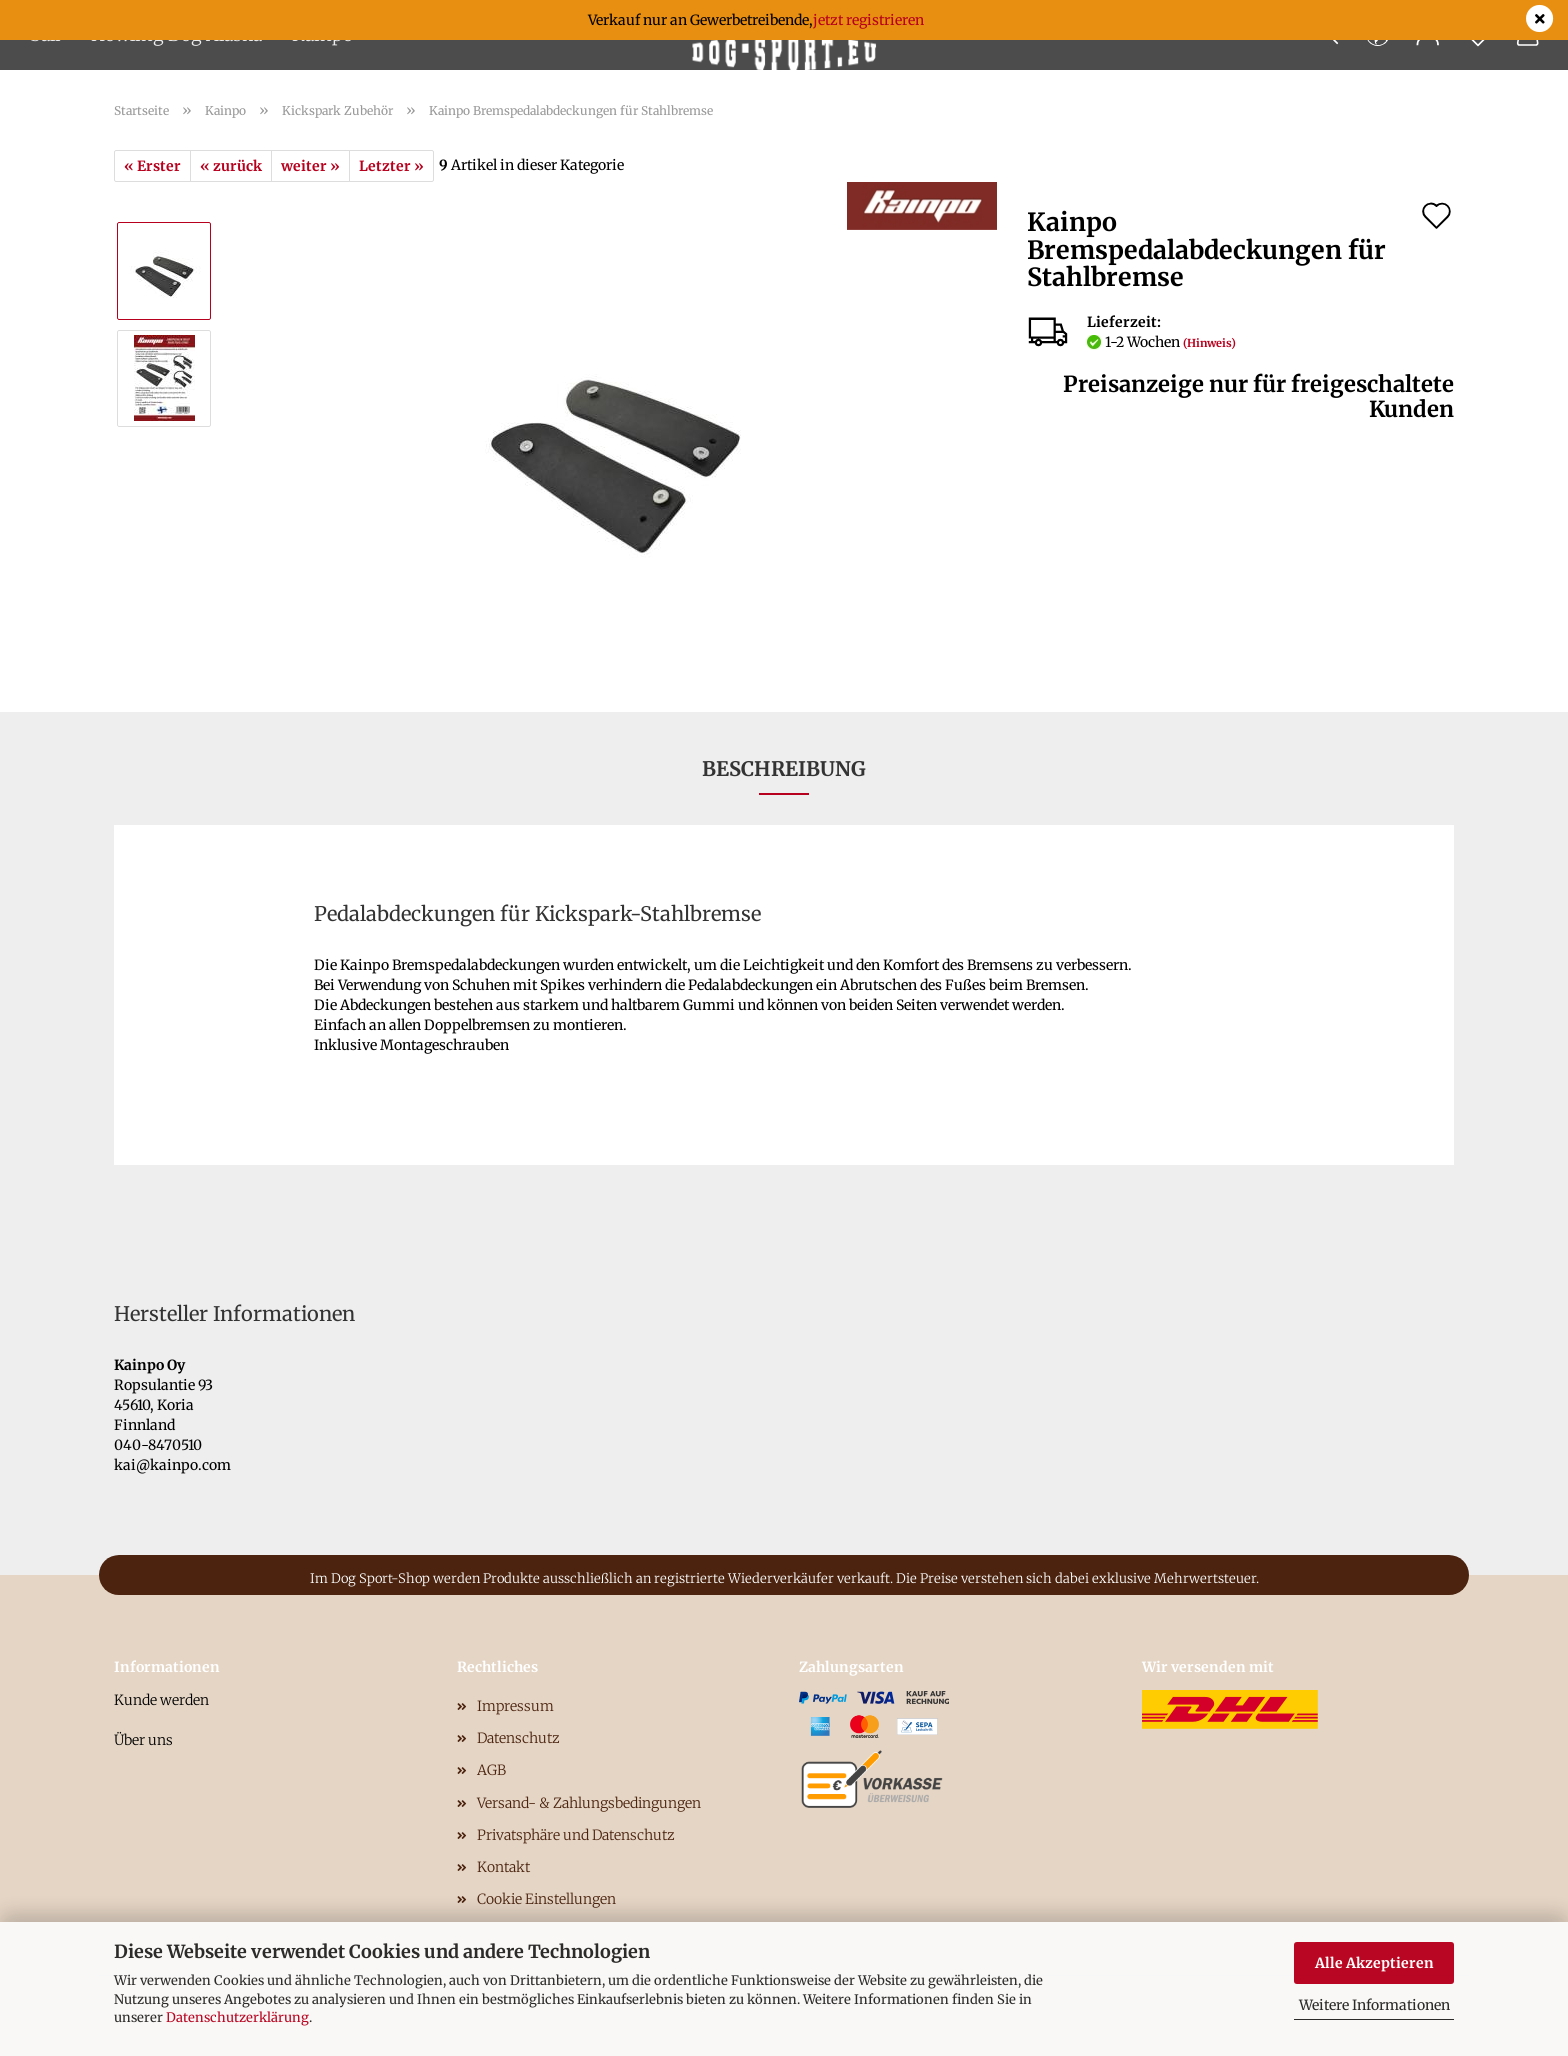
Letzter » (391, 166)
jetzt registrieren (868, 20)
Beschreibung (784, 768)
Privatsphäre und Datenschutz (576, 1835)
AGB (491, 1770)
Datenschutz (518, 1738)
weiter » (310, 166)
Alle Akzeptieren (1374, 1963)
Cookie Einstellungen (546, 1899)
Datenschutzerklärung (237, 2017)
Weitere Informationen (1374, 2005)
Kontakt (503, 1867)
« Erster (152, 166)
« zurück (231, 166)
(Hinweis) (1209, 343)
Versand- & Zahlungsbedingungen (589, 1803)
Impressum (515, 1706)
